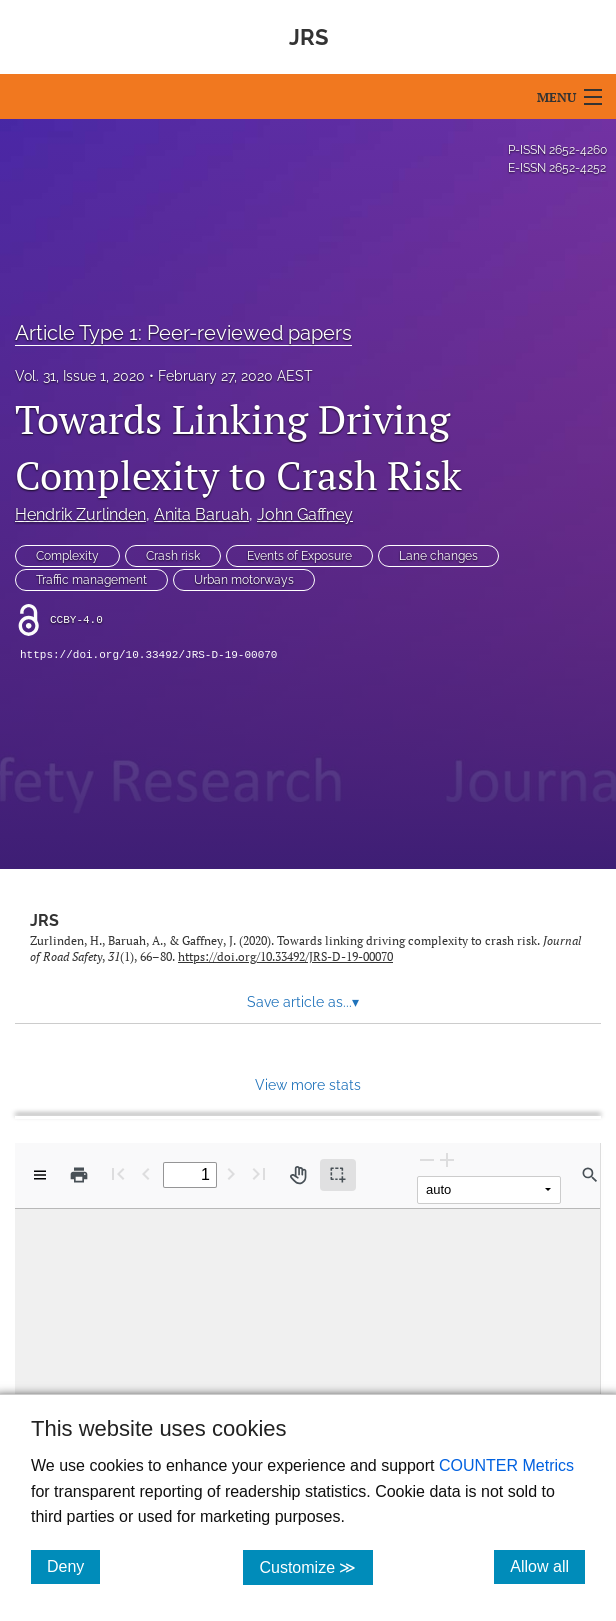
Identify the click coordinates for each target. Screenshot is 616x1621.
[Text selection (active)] (338, 1175)
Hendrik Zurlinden (80, 514)
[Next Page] (231, 1173)
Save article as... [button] (303, 1002)
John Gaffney (305, 514)
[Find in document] (590, 1175)
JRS (44, 920)
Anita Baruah (201, 514)
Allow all (547, 1566)
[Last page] (259, 1173)
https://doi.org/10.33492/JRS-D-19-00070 (148, 655)
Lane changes (438, 556)
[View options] (40, 1175)
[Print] (79, 1175)
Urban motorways (244, 580)
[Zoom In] (447, 1159)
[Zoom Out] (427, 1159)
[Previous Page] (146, 1173)
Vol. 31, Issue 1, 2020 (80, 376)
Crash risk (173, 556)
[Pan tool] (298, 1175)
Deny (73, 1566)
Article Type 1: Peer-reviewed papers (183, 333)
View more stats (308, 1084)
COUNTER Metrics (506, 1465)
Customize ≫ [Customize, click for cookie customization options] (315, 1566)
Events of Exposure (299, 556)
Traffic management (91, 580)
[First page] (118, 1173)
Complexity (67, 556)
